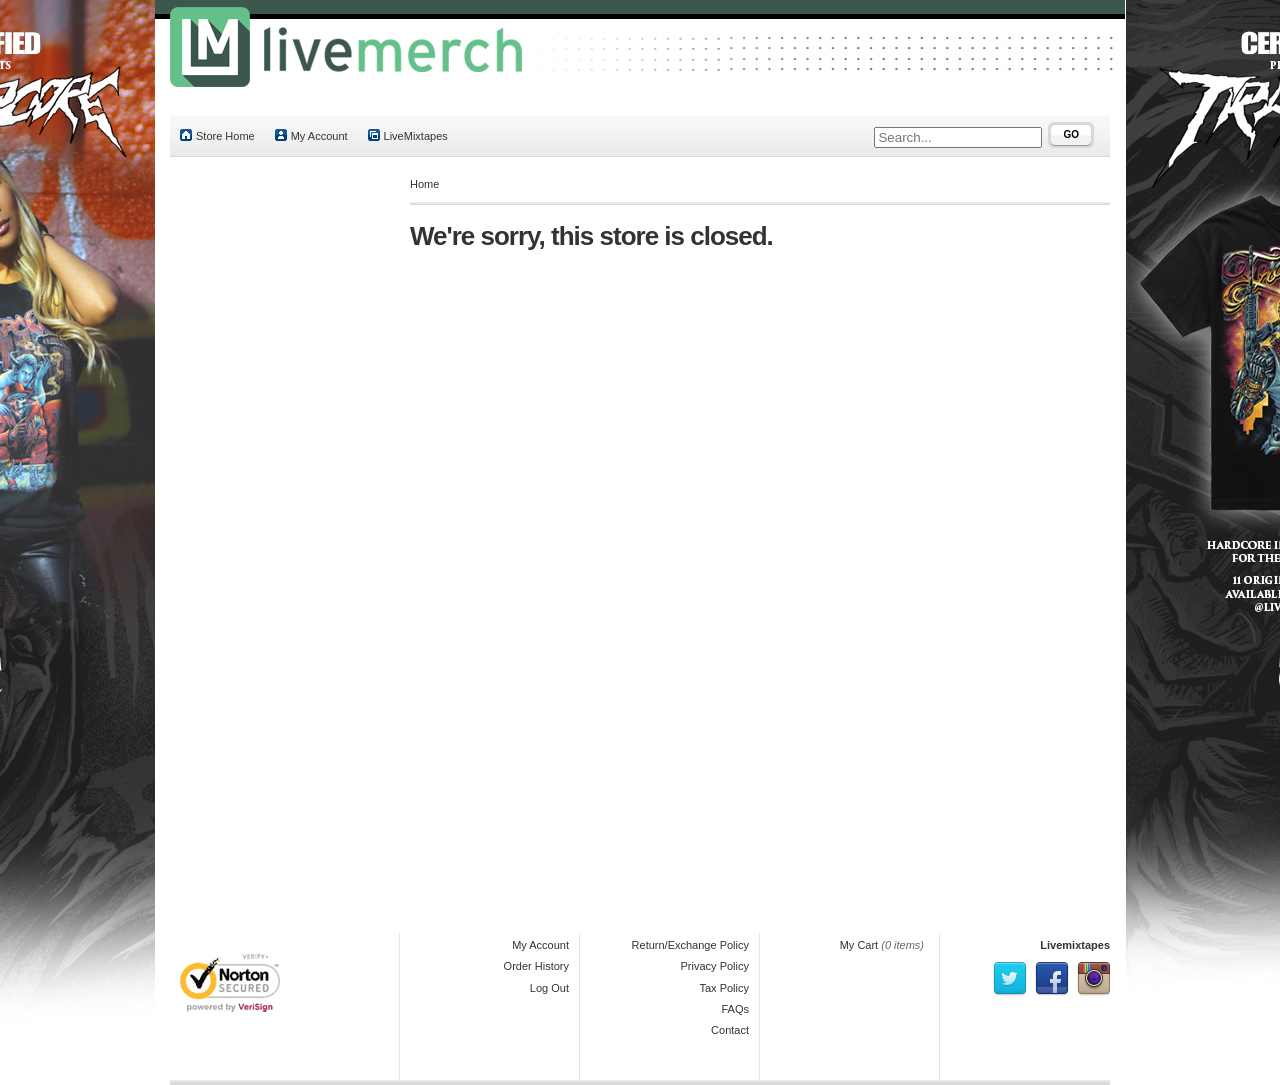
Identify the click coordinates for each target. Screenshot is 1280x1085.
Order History (536, 966)
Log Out (549, 988)
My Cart (859, 945)
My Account (311, 135)
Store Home (217, 135)
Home (424, 184)
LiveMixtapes (408, 135)
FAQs (735, 1009)
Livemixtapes (1075, 945)
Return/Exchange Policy (690, 945)
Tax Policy (724, 988)
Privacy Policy (715, 966)
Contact (730, 1030)
